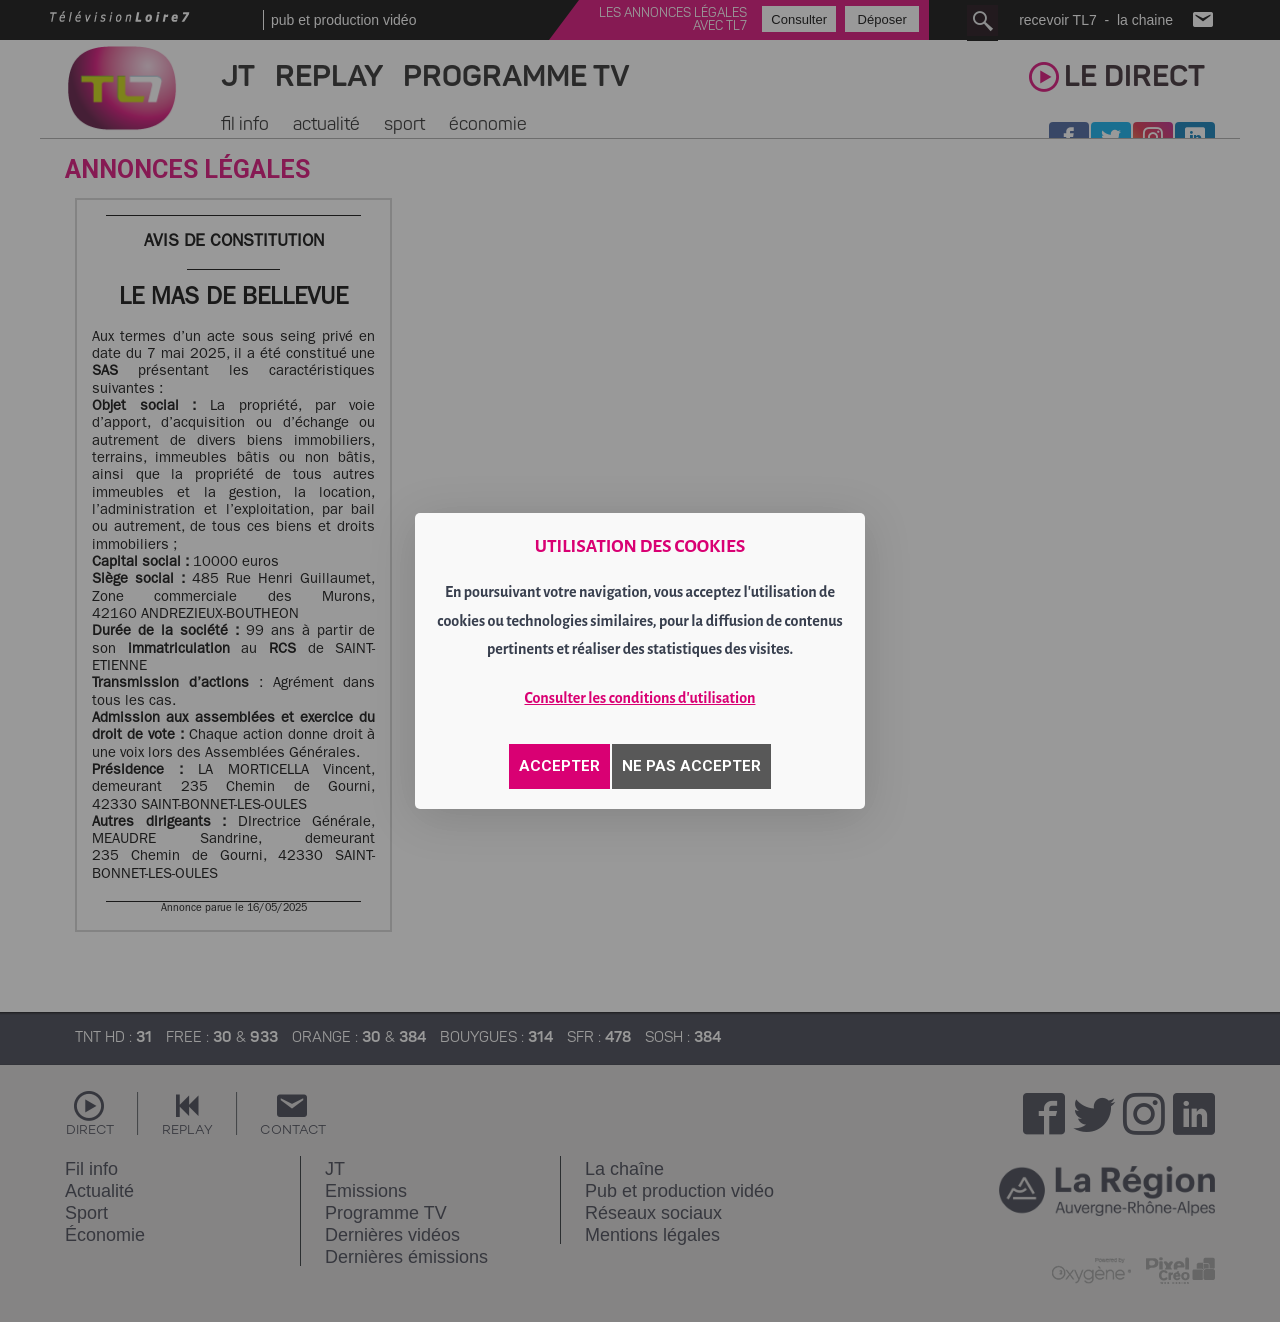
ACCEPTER (559, 766)
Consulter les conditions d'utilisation (640, 698)
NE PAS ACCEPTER (691, 766)
